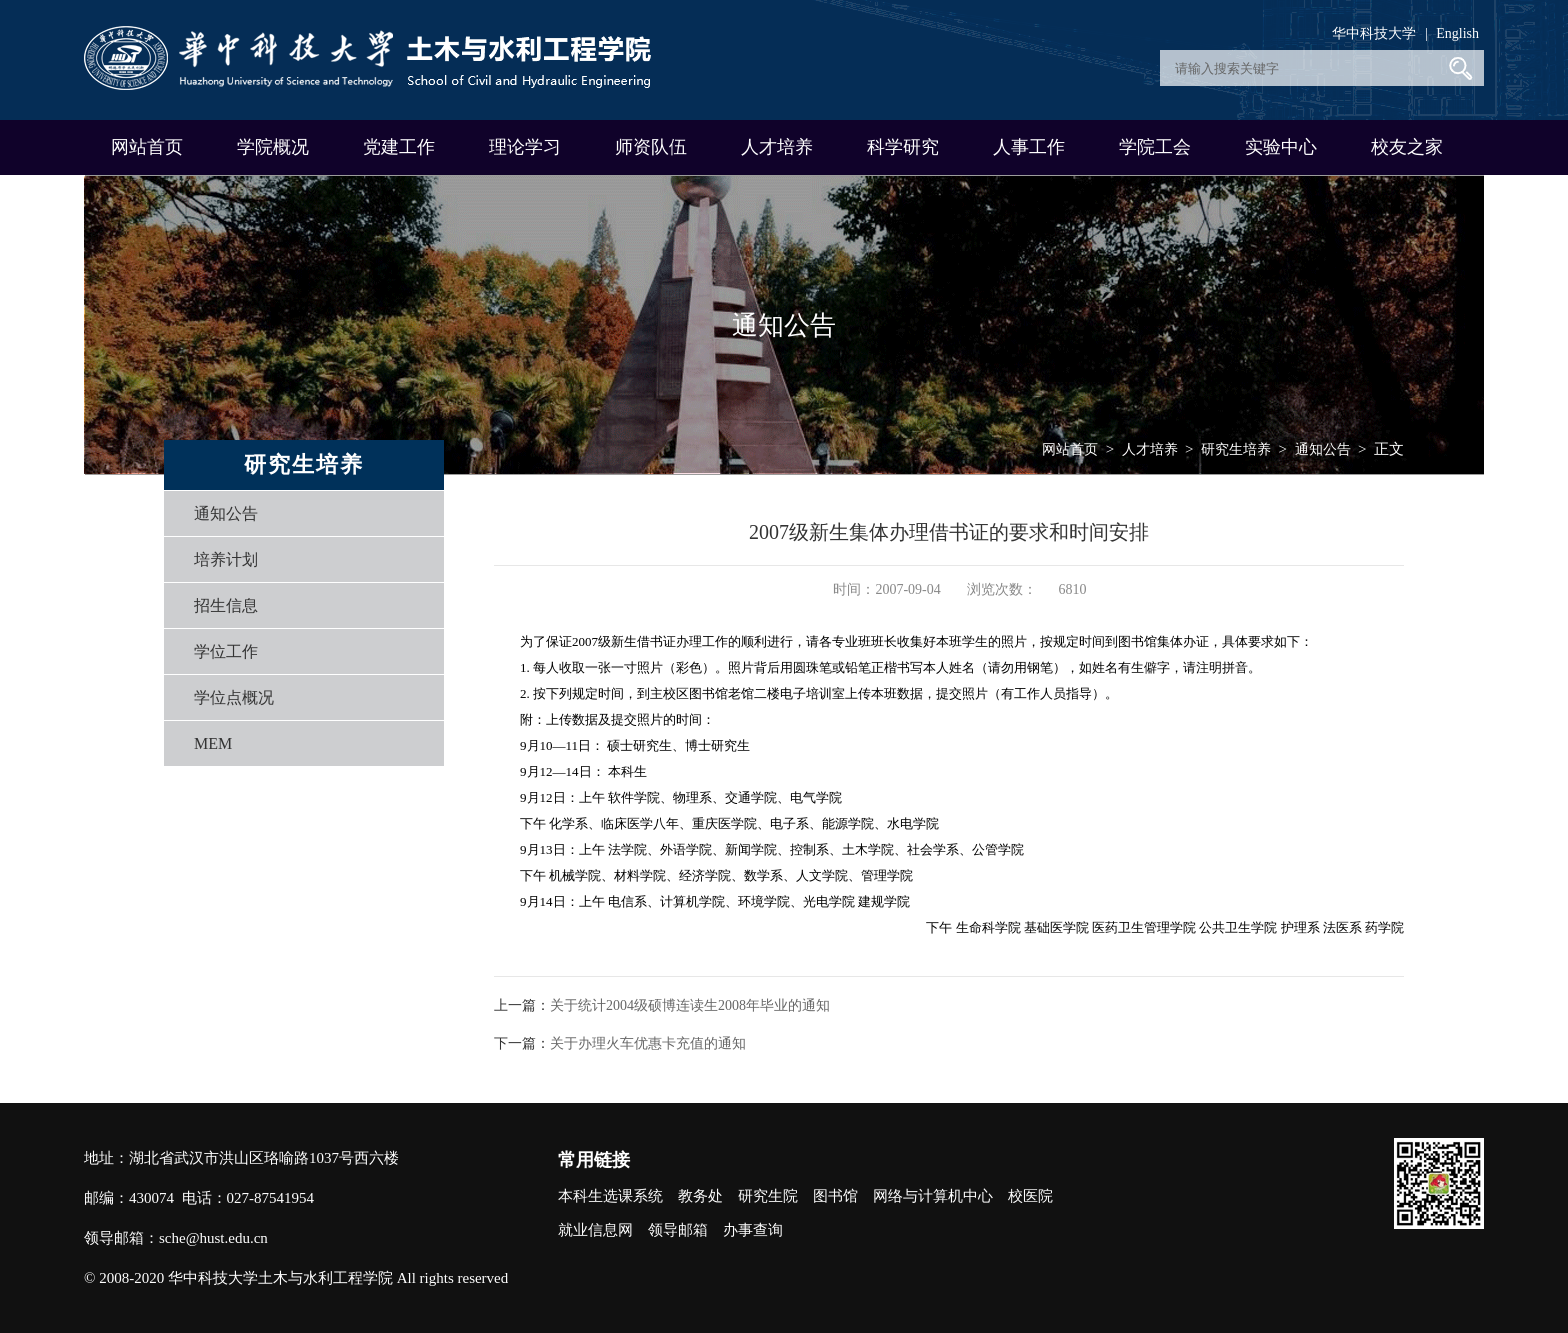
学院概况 (273, 147)
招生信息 (226, 605)
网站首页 (147, 147)
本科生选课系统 (610, 1196)
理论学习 (525, 147)
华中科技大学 (1374, 33)
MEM (213, 743)
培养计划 (226, 559)
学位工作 (226, 651)
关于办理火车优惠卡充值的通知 (648, 1043)
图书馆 (835, 1196)
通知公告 (226, 513)
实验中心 (1281, 147)
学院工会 (1155, 147)
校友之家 (1407, 147)
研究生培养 (1236, 449)
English (1457, 33)
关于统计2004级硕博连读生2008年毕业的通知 (690, 1005)
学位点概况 (234, 697)
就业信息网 (595, 1230)
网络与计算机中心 (933, 1196)
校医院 (1030, 1196)
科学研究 (903, 147)
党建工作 (399, 147)
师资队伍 (651, 147)
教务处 (700, 1196)
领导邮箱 (678, 1230)
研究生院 (768, 1196)
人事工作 (1029, 147)
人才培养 (777, 147)
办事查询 (753, 1230)
